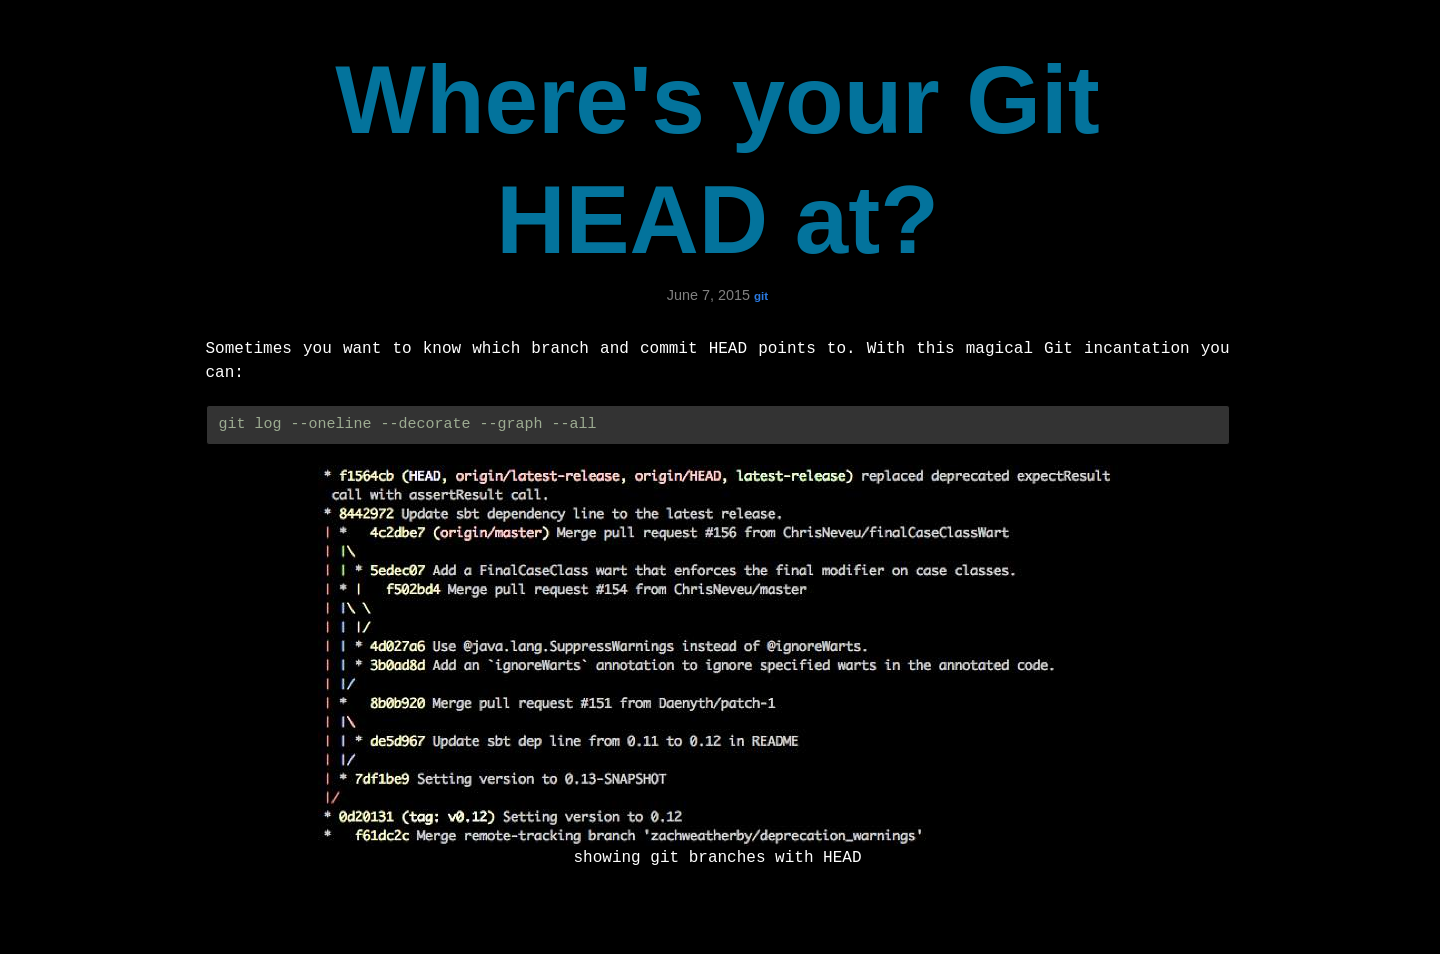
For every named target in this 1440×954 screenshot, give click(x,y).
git (761, 296)
